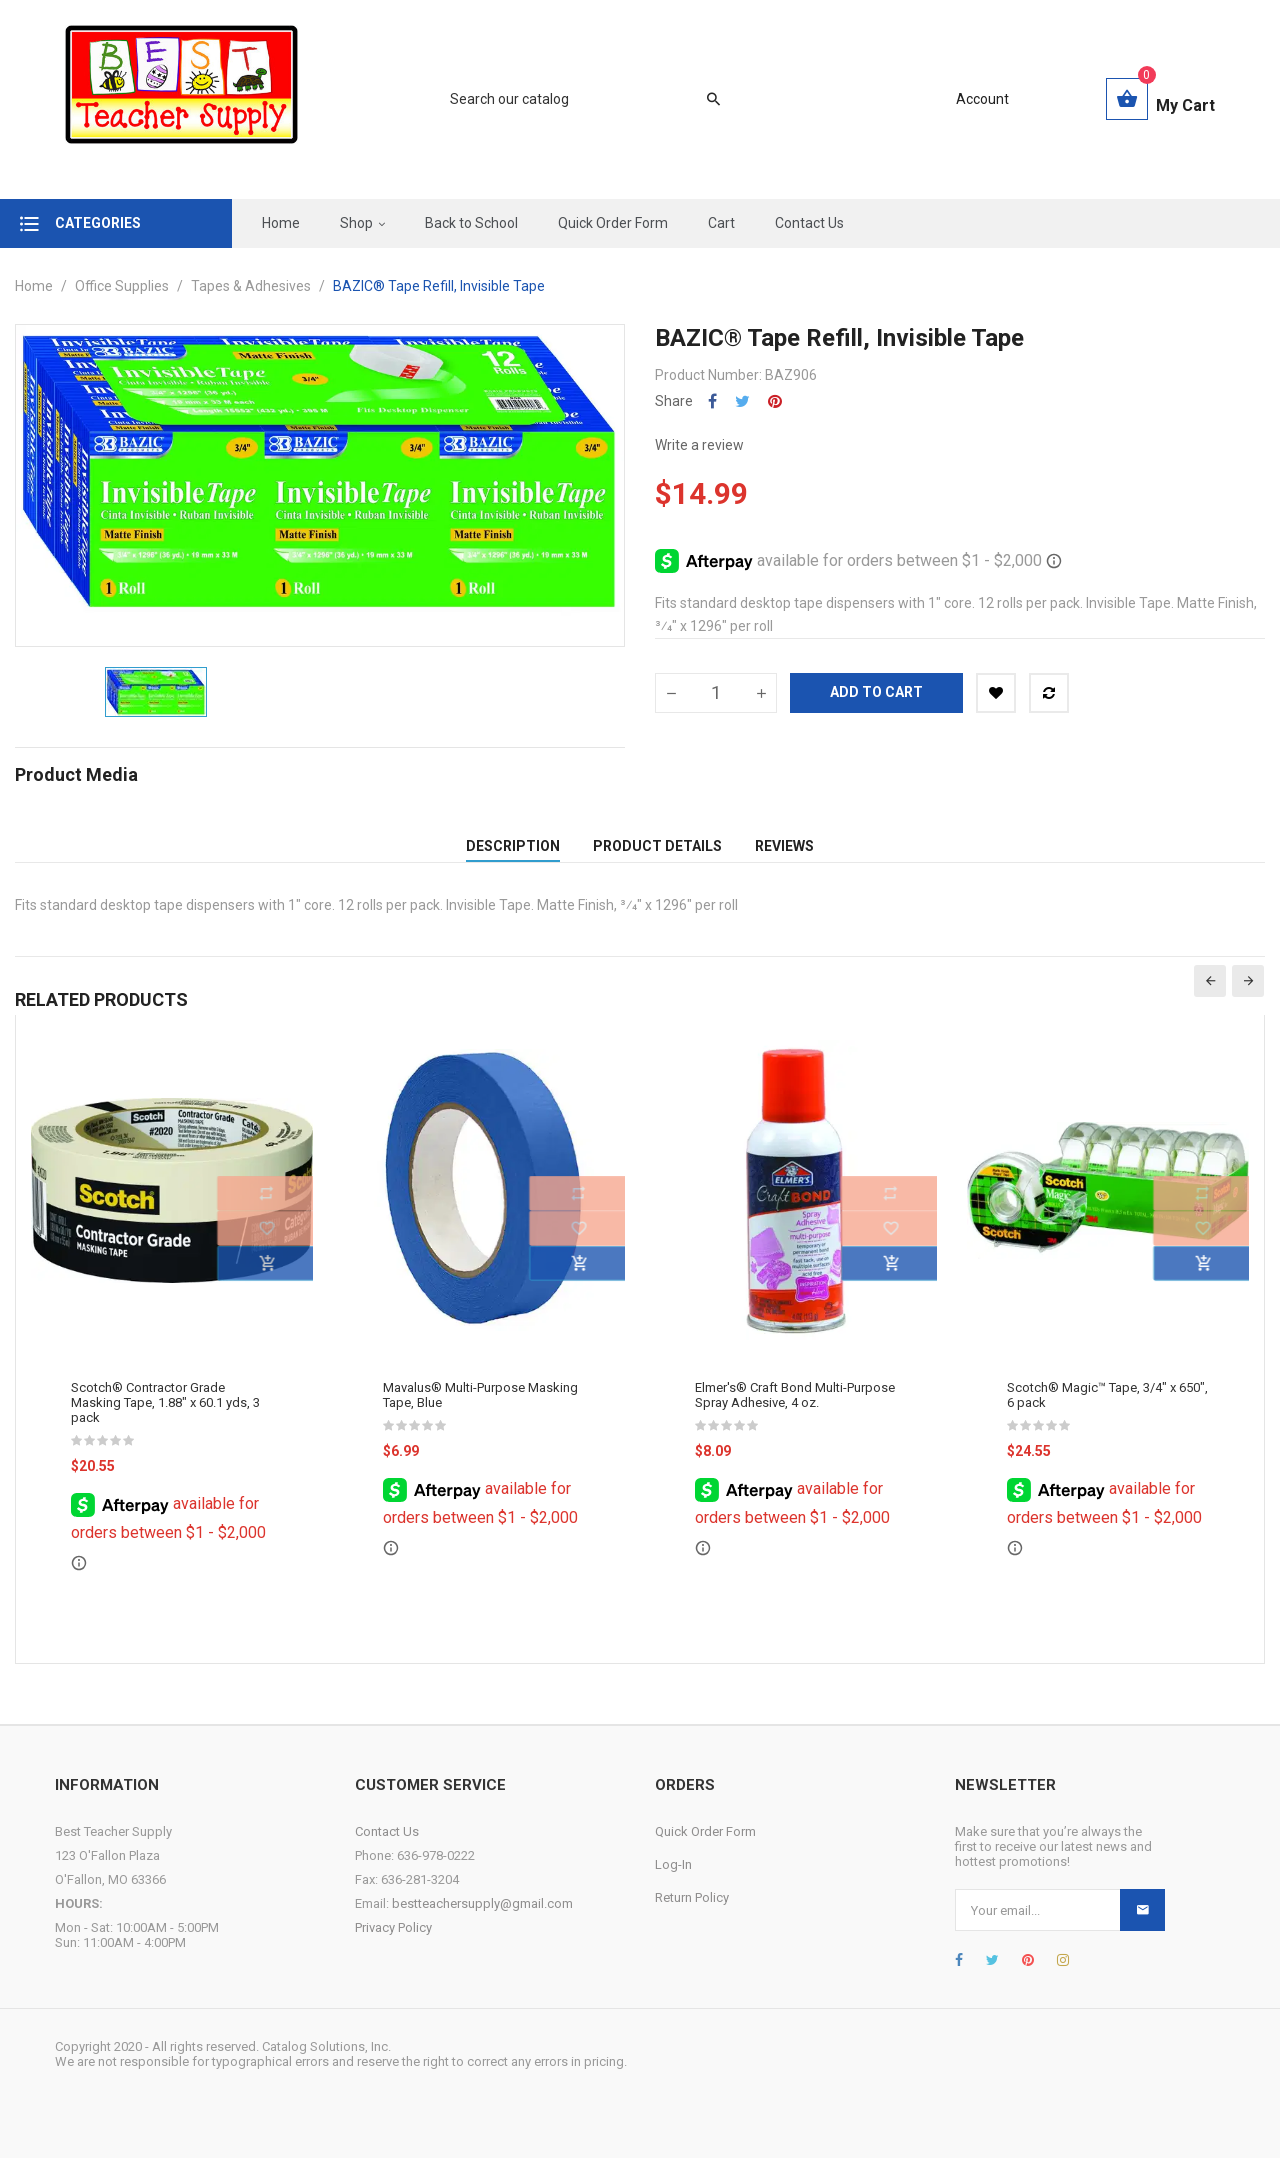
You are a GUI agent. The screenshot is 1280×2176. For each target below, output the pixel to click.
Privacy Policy (393, 1945)
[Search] (575, 99)
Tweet (742, 401)
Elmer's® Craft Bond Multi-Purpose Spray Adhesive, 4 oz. (795, 1413)
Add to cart (876, 692)
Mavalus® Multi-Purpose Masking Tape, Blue (480, 1413)
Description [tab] (513, 855)
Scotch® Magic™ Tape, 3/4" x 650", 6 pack (1107, 1413)
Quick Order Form (705, 1849)
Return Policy (692, 1915)
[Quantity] (716, 693)
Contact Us (387, 1849)
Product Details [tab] (657, 855)
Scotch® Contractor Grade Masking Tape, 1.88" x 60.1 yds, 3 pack (165, 1420)
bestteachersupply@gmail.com (482, 1921)
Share (712, 401)
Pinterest (775, 401)
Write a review (699, 445)
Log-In (673, 1882)
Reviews (784, 855)
